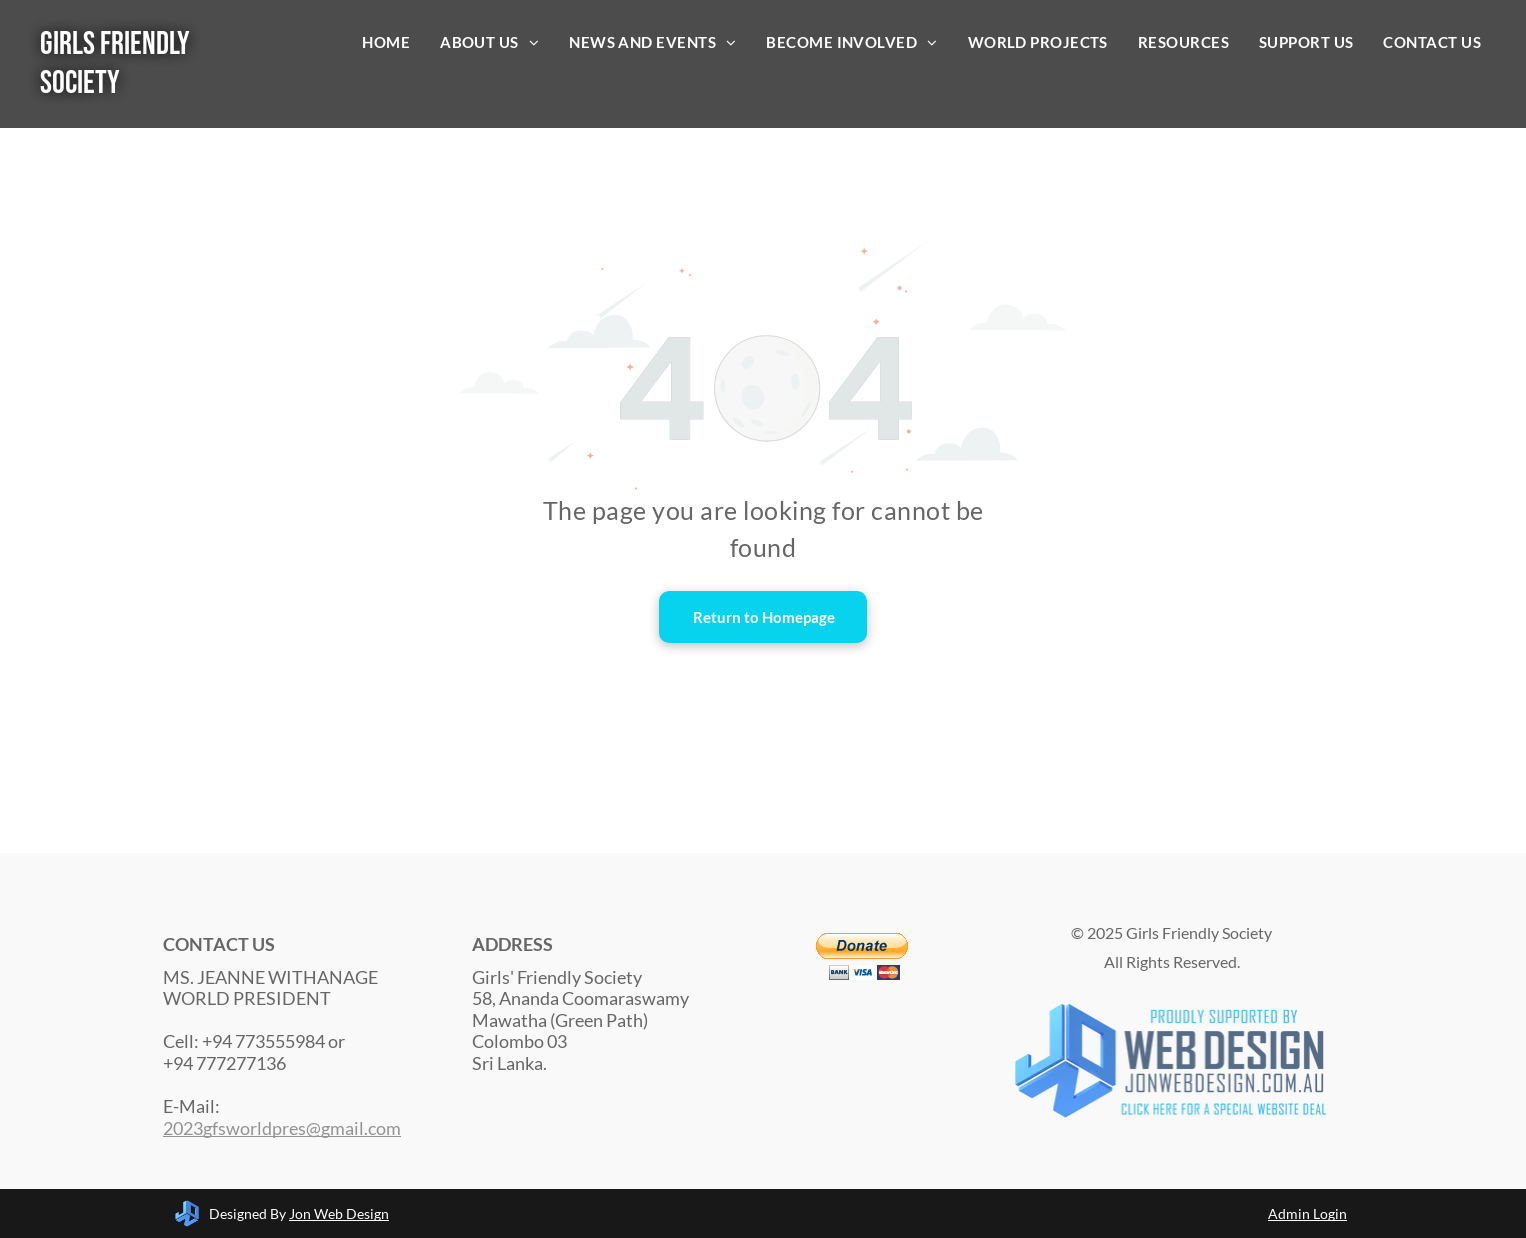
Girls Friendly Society (115, 64)
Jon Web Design (339, 1213)
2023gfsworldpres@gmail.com (282, 1128)
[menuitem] (386, 42)
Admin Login (1307, 1213)
